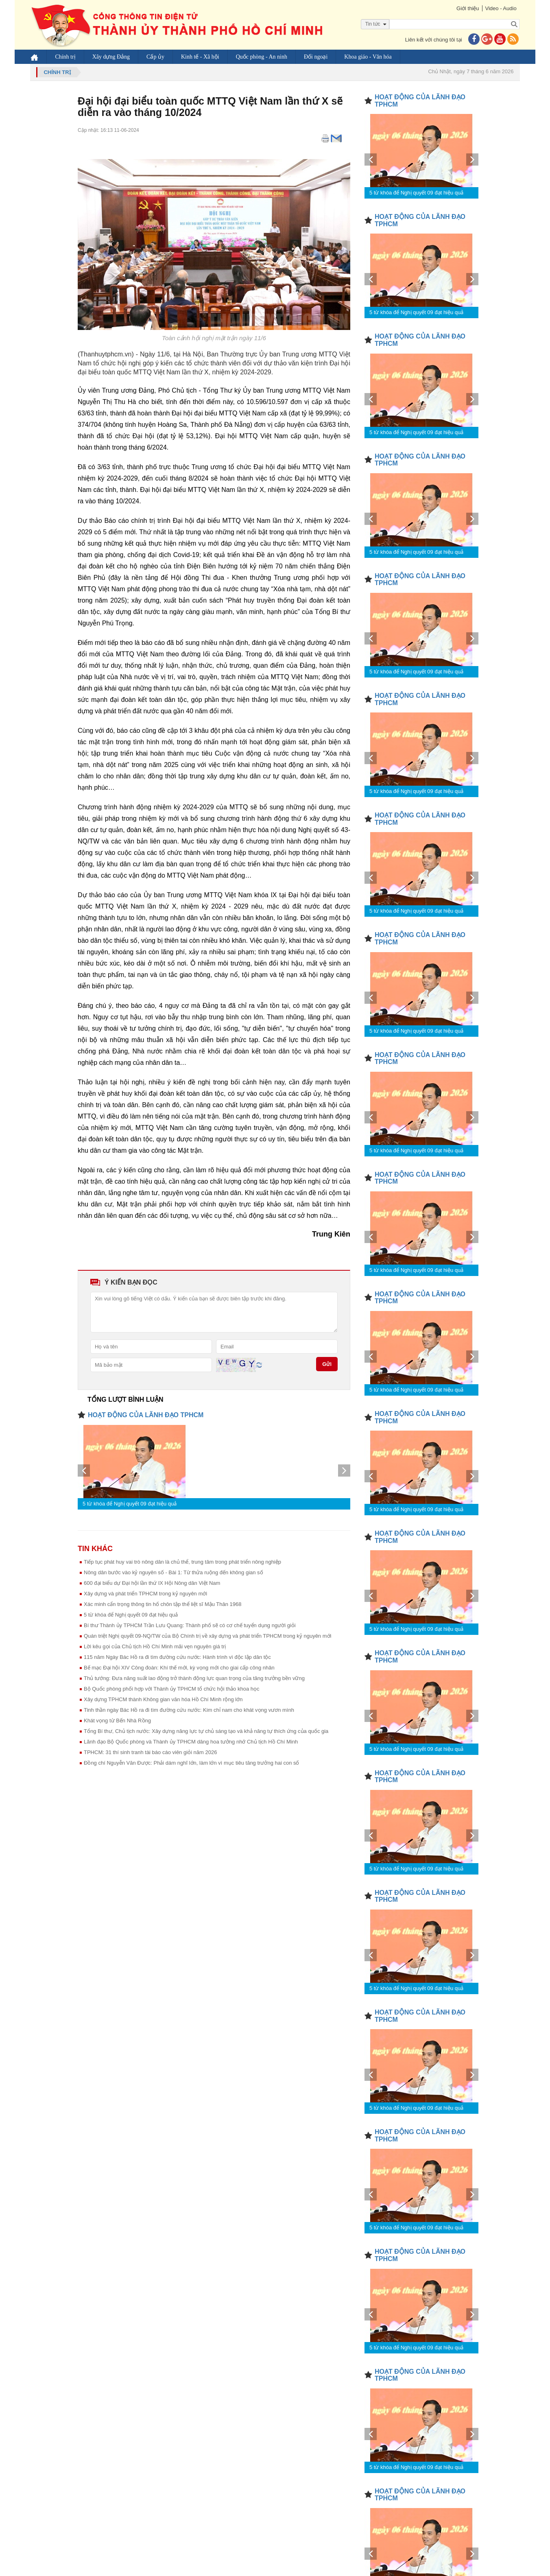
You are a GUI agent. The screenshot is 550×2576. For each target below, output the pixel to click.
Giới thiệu (467, 8)
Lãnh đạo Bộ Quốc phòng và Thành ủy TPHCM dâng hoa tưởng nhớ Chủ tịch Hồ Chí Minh (191, 1742)
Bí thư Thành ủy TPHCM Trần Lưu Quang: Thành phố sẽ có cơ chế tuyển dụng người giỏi (190, 1625)
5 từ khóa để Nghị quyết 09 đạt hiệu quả (130, 1504)
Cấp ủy (156, 57)
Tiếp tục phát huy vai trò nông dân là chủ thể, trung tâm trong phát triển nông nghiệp (182, 1562)
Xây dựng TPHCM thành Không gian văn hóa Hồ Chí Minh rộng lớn (163, 1699)
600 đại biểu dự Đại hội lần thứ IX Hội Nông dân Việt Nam (152, 1583)
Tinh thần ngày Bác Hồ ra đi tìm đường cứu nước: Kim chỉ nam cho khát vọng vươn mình (189, 1710)
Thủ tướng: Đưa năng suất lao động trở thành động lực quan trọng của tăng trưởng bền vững (194, 1678)
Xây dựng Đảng (111, 57)
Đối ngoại (316, 57)
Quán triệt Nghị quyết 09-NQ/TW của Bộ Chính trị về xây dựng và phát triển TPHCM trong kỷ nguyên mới (207, 1636)
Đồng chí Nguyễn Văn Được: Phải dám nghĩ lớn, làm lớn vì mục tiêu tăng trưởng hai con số (191, 1763)
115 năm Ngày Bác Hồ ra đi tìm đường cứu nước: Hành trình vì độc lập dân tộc (177, 1657)
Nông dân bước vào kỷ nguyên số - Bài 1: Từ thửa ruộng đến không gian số (173, 1572)
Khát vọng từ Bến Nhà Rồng (117, 1720)
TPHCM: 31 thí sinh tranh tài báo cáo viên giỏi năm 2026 (150, 1752)
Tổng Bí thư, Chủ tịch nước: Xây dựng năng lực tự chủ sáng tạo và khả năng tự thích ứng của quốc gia (206, 1731)
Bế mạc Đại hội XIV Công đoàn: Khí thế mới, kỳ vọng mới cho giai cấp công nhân (179, 1668)
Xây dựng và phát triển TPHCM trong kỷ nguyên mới (145, 1594)
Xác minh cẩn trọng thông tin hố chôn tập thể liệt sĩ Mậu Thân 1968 (163, 1604)
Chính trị (65, 57)
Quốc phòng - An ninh (261, 57)
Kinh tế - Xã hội (200, 57)
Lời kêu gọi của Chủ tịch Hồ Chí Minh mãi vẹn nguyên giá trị (155, 1646)
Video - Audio (500, 8)
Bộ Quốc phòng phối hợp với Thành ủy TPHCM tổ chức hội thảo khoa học (171, 1689)
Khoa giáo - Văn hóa (368, 57)
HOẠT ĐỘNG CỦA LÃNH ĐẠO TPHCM (145, 1414)
